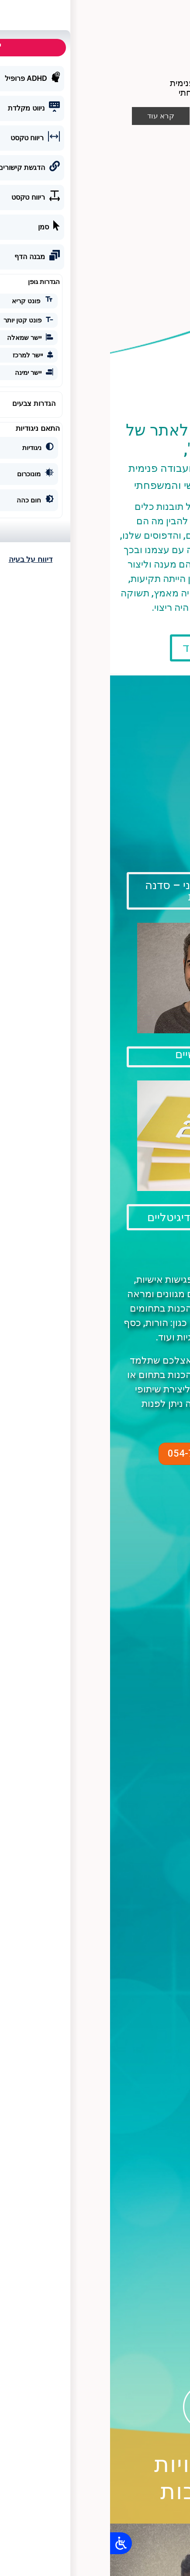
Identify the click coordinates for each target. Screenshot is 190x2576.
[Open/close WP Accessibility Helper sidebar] (11, 2543)
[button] (95, 11)
